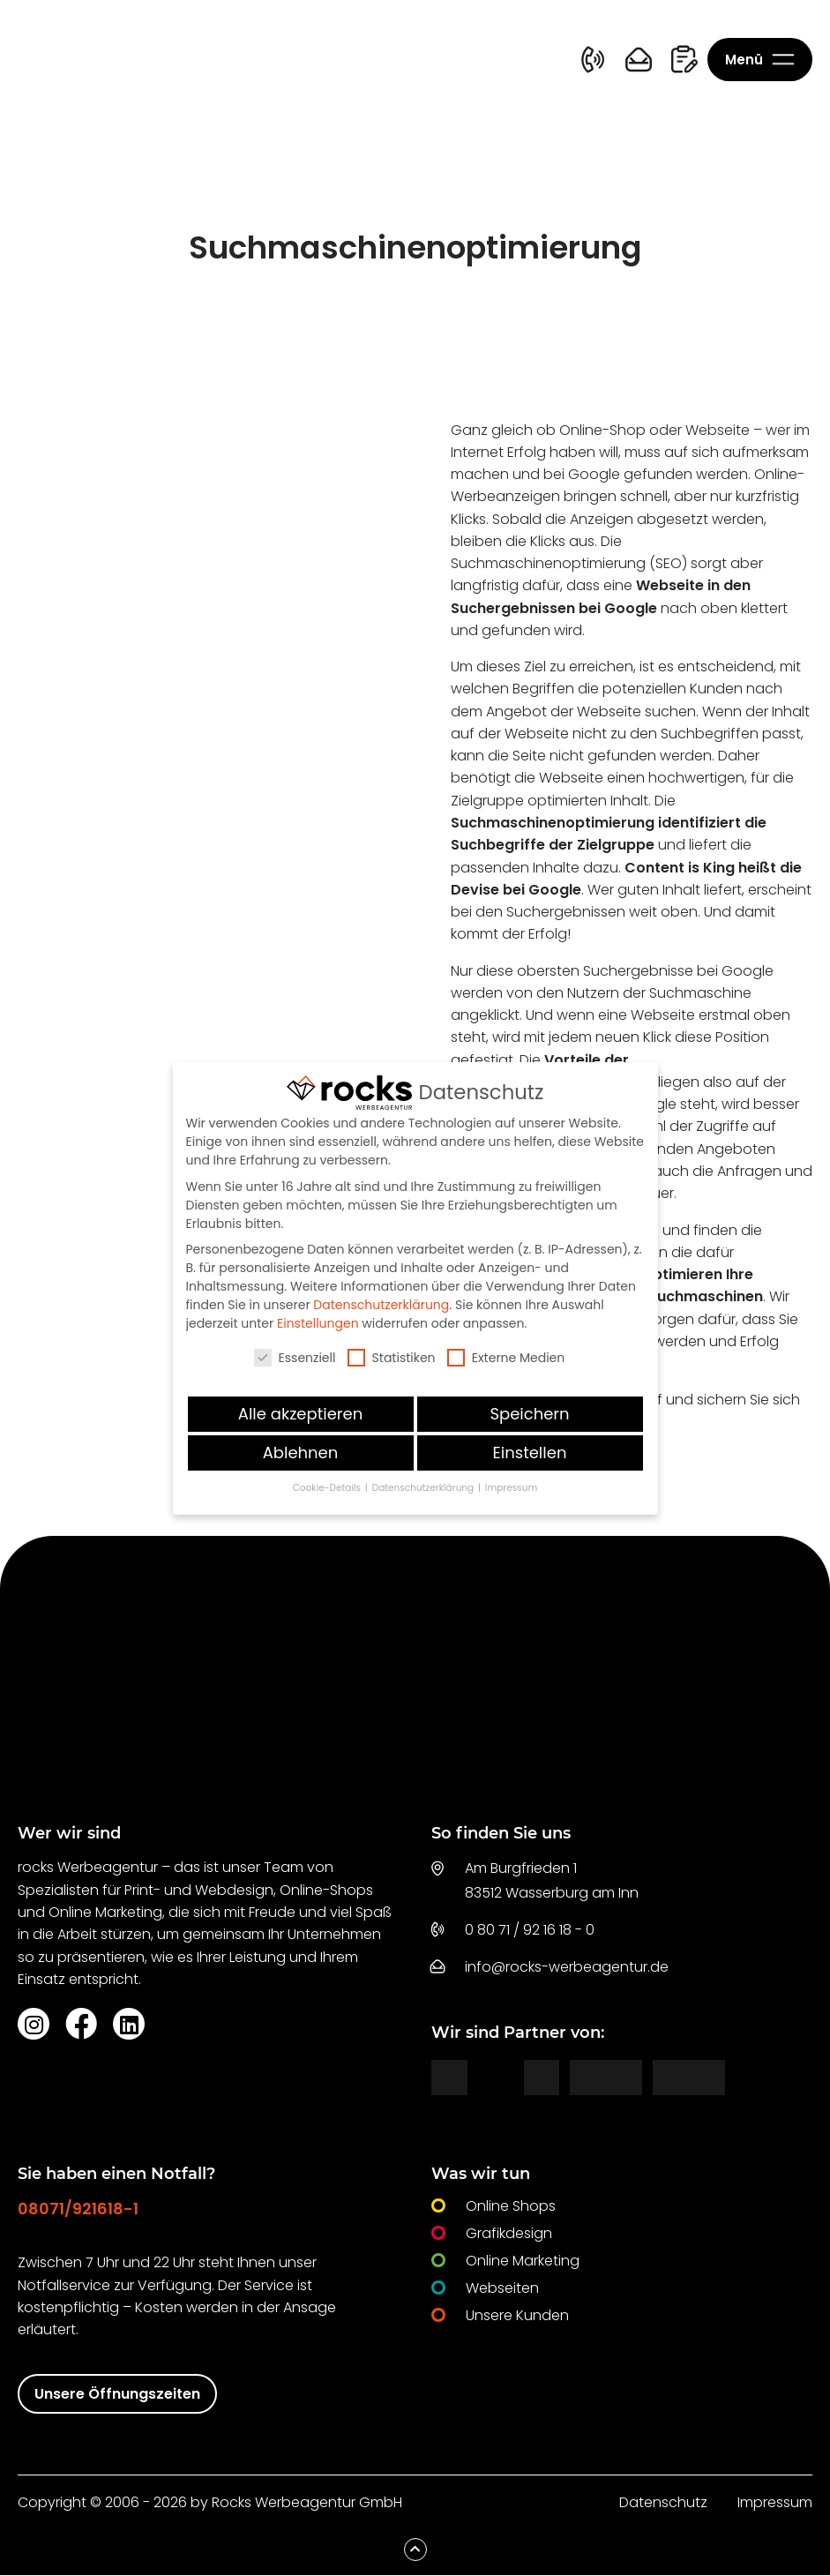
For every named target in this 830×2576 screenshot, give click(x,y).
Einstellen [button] (530, 1453)
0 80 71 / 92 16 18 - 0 (529, 1931)
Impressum (774, 2503)
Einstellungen (318, 1323)
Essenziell (295, 1358)
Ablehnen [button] (301, 1453)
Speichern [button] (529, 1414)
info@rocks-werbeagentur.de (567, 1968)
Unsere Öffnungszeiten (117, 2395)
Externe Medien (506, 1358)
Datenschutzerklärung (381, 1305)
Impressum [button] (511, 1487)
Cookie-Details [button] (328, 1487)
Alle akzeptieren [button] (300, 1414)
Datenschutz (663, 2503)
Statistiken (392, 1358)
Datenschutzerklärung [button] (424, 1487)
